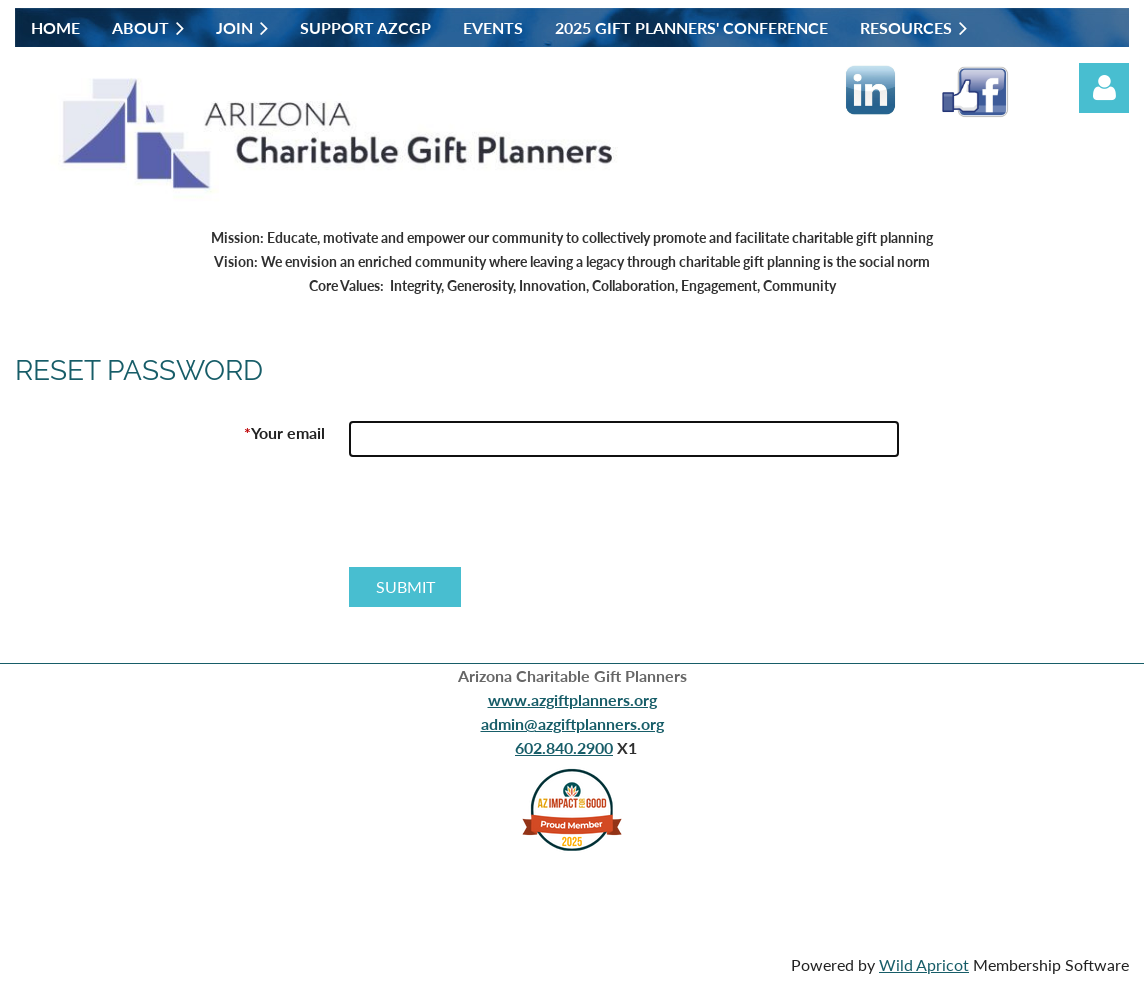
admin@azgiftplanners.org (572, 723)
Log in (1104, 88)
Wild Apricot (924, 964)
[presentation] (501, 520)
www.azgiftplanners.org (572, 699)
